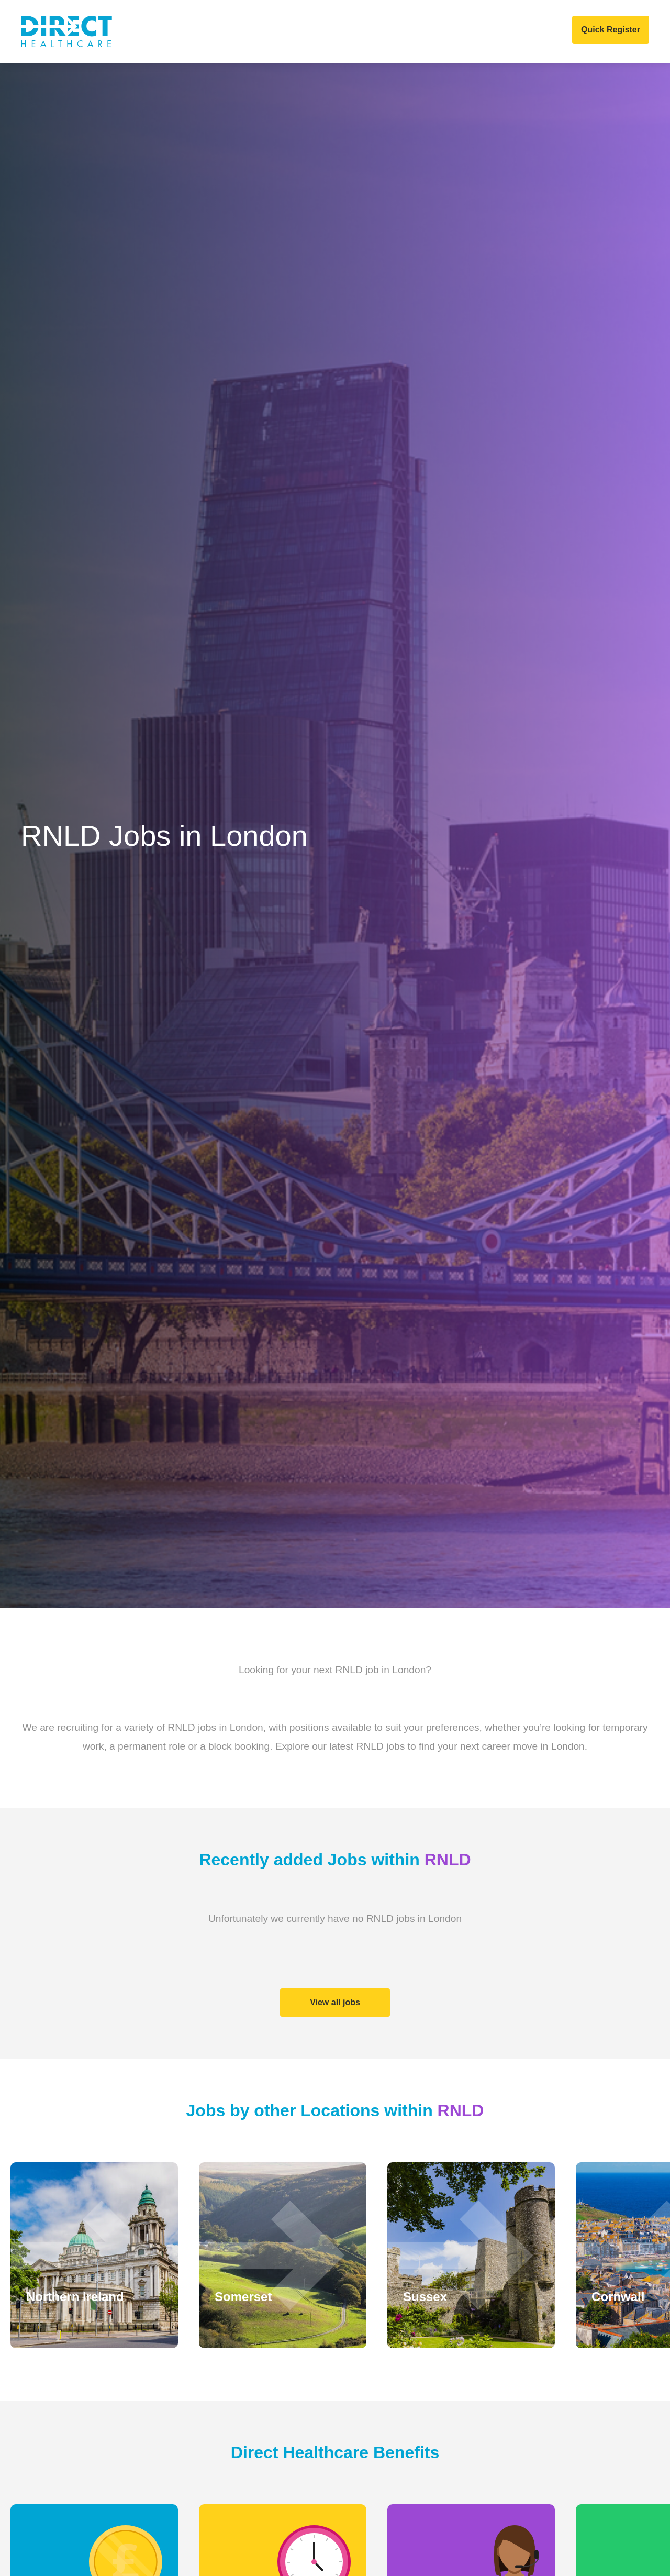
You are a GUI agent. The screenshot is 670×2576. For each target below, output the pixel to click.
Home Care (257, 31)
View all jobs (335, 2002)
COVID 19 (473, 31)
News (378, 31)
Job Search (324, 31)
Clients (199, 31)
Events (422, 31)
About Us (145, 31)
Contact (527, 31)
